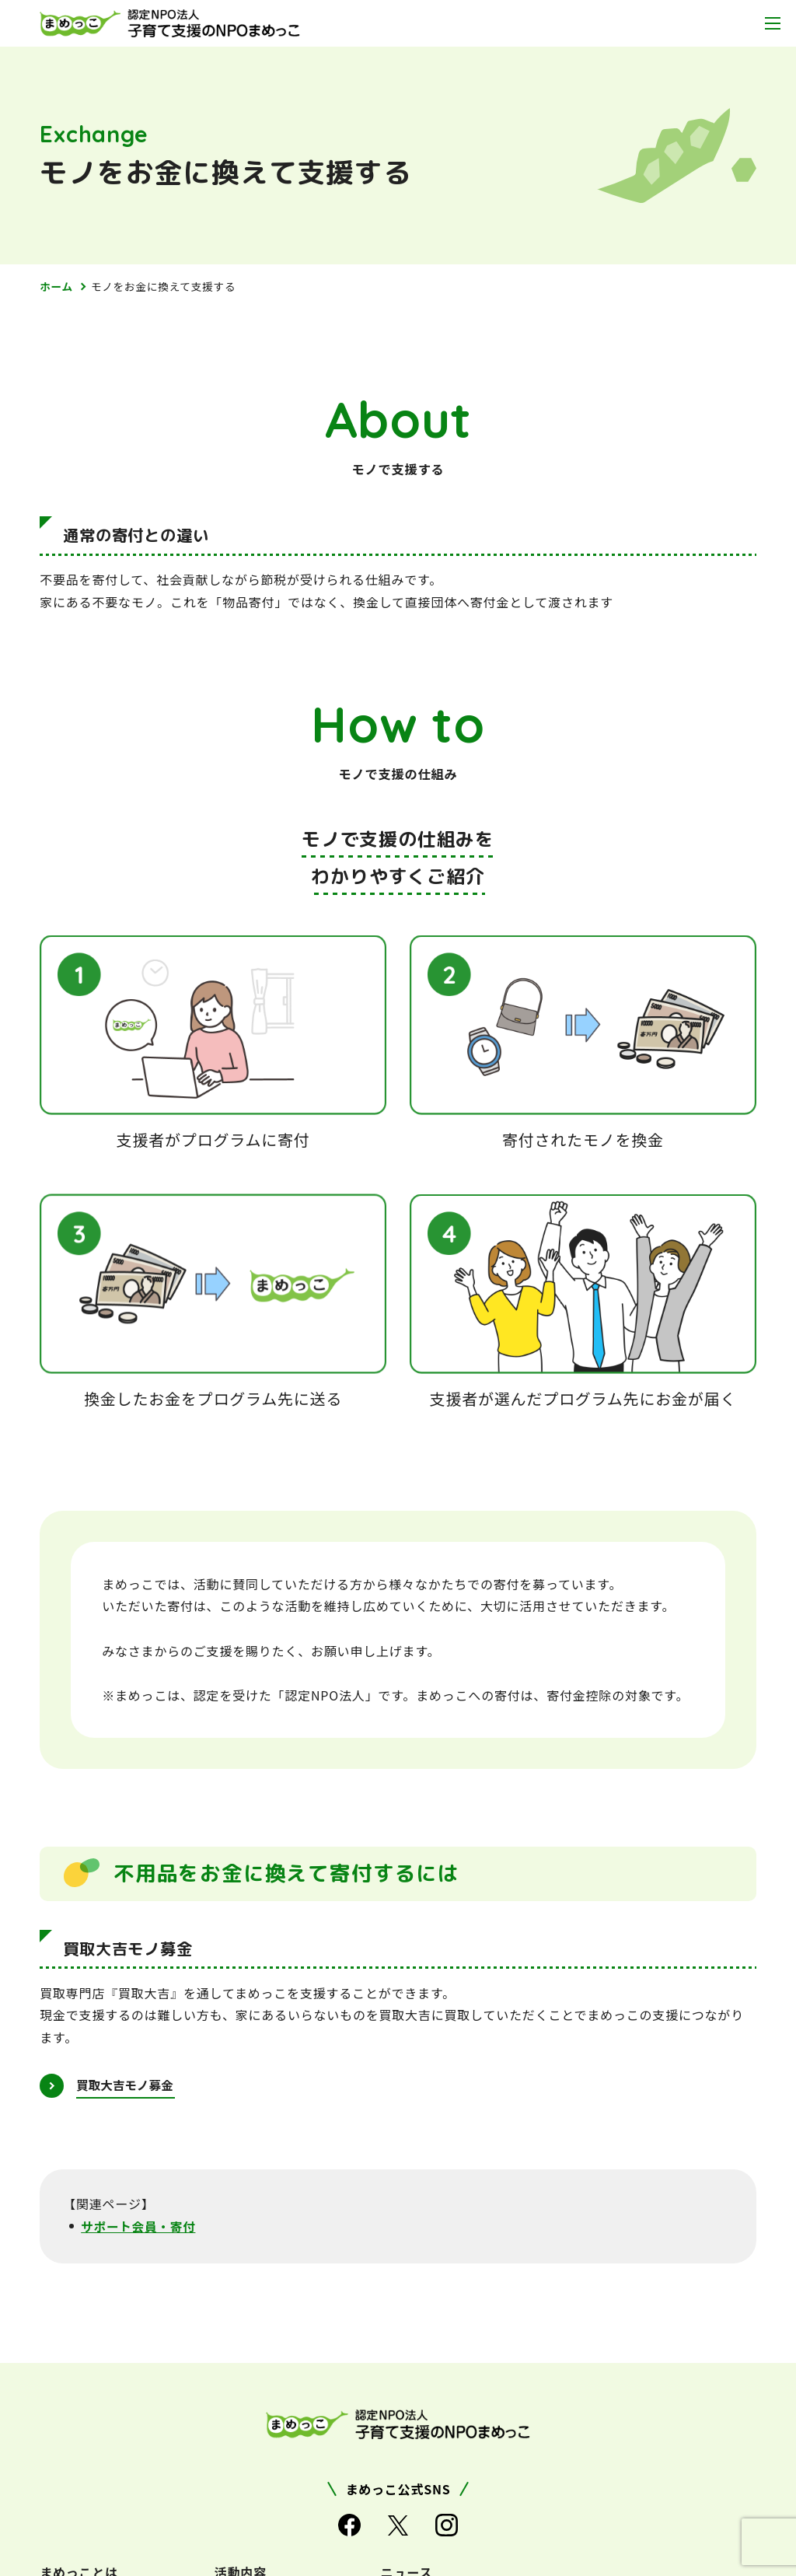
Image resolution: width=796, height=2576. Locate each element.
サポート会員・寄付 (139, 2227)
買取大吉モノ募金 (126, 2085)
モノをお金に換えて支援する (166, 286)
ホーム (57, 286)
